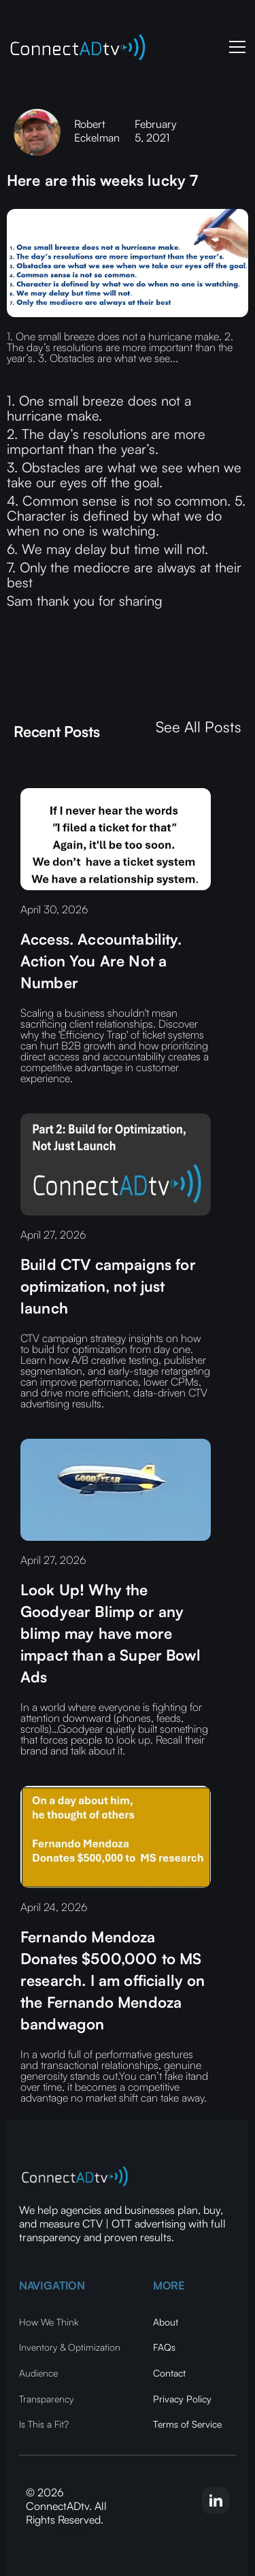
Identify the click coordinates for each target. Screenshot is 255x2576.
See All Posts (198, 727)
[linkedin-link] (215, 2500)
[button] (234, 47)
